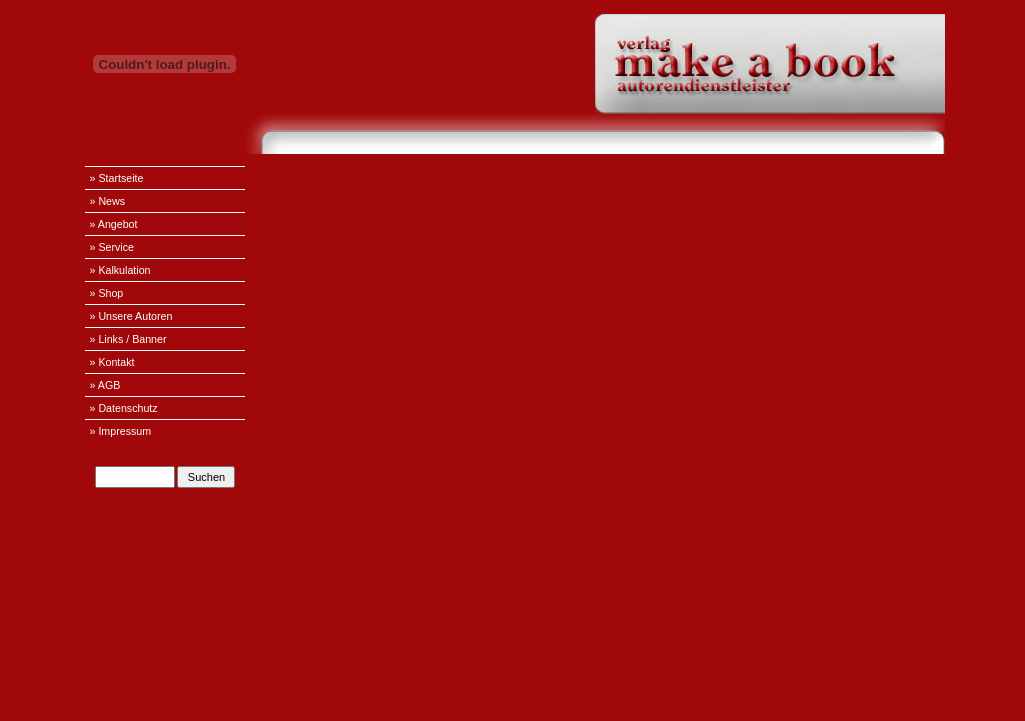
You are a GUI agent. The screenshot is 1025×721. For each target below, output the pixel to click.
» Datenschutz (124, 408)
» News (108, 201)
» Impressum (121, 431)
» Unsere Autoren (131, 316)
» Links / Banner (128, 339)
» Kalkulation (120, 270)
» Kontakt (112, 362)
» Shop (107, 293)
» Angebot (114, 224)
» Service (112, 247)
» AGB (105, 385)
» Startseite (117, 178)
